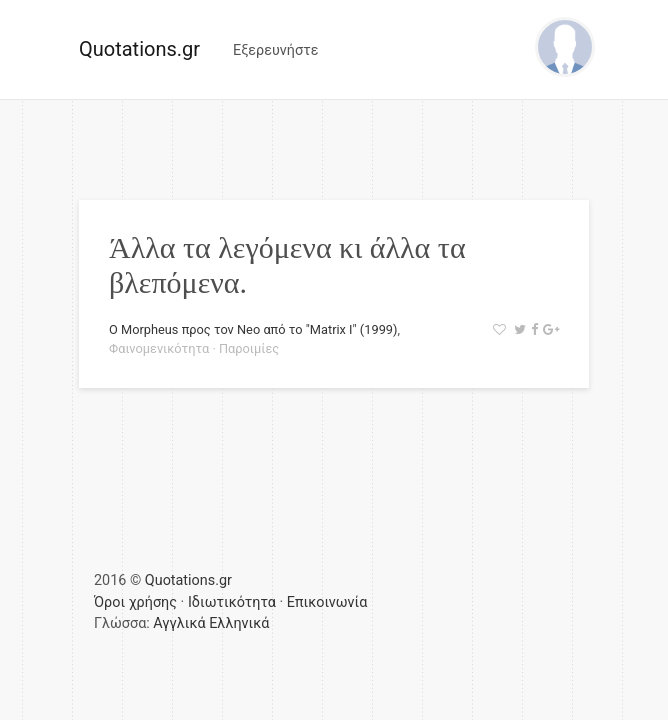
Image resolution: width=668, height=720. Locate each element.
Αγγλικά (179, 623)
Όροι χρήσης (135, 602)
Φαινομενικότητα (159, 348)
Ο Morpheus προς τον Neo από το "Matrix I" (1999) (253, 329)
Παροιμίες (249, 348)
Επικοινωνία (327, 602)
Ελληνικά (239, 623)
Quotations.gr (139, 49)
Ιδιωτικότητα (232, 602)
